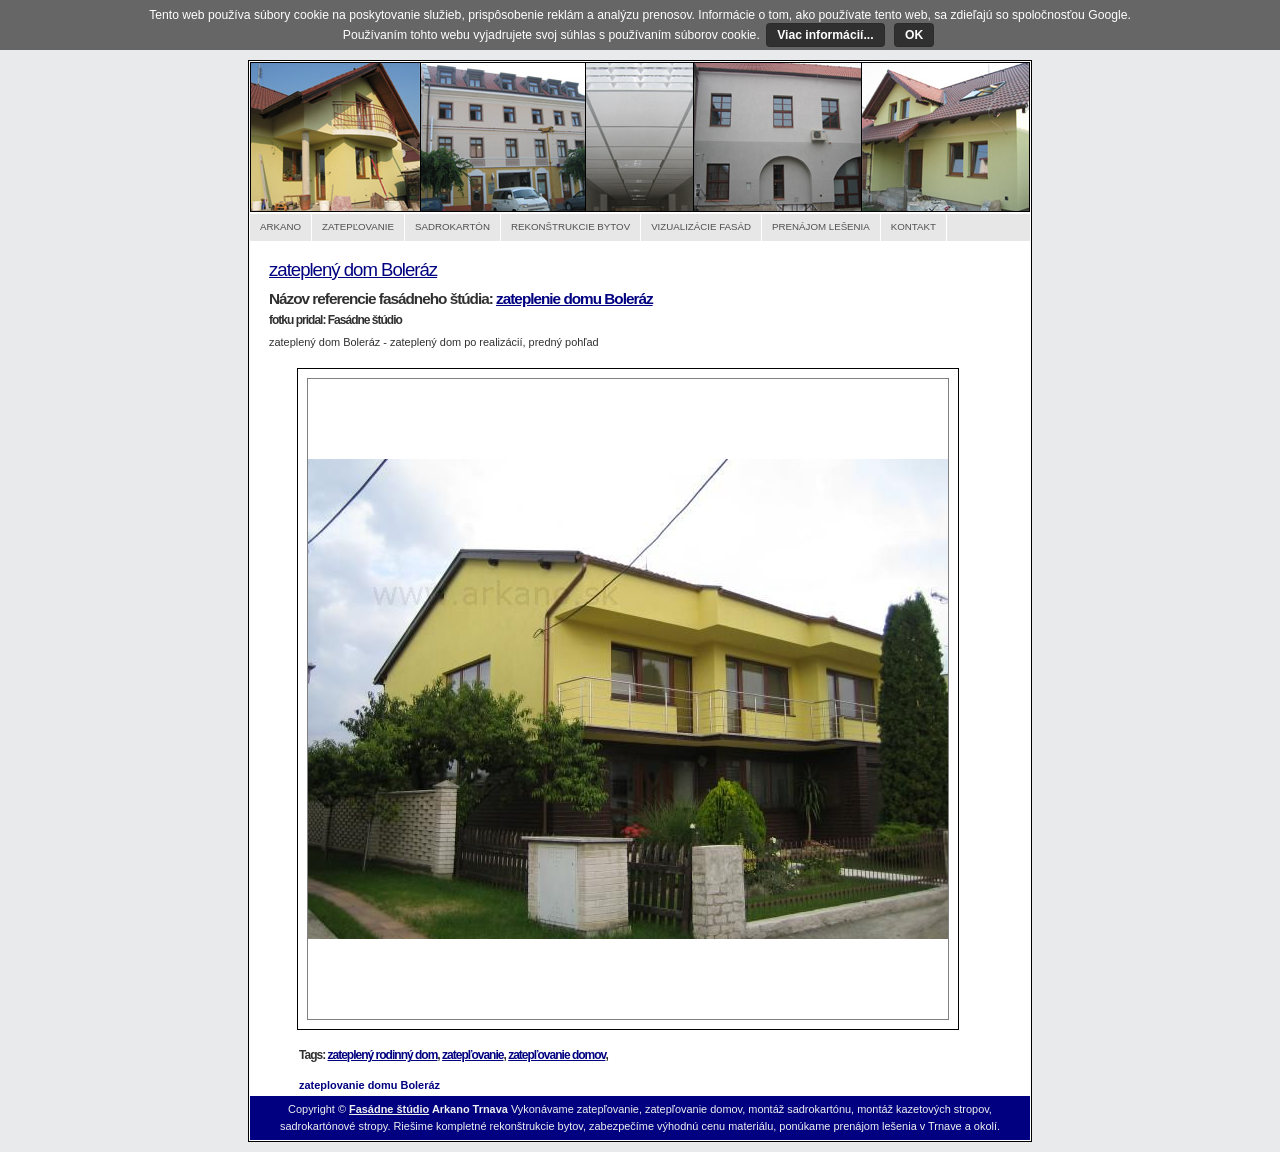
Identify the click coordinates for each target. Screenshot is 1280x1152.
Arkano (280, 226)
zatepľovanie (472, 1055)
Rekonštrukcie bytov (570, 226)
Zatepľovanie (358, 226)
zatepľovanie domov (556, 1055)
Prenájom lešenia (821, 226)
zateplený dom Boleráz (353, 269)
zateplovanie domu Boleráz (369, 1085)
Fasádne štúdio (389, 1109)
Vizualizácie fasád (701, 226)
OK (914, 35)
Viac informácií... (825, 35)
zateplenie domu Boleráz (574, 298)
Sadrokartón (452, 226)
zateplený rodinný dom (383, 1055)
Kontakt (913, 226)
